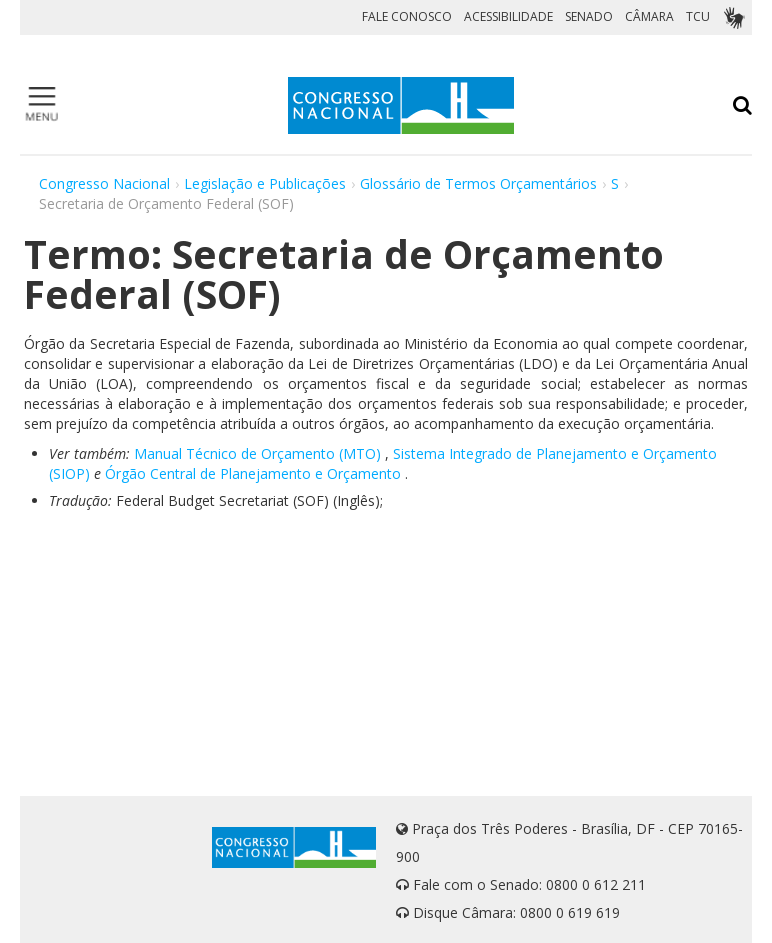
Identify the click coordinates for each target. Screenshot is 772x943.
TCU (698, 16)
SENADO (589, 16)
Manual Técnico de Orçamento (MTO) (257, 453)
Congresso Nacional (104, 183)
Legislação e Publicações (265, 183)
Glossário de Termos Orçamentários (478, 183)
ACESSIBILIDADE (508, 16)
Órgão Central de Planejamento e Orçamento (253, 473)
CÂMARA (649, 16)
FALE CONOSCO (407, 16)
